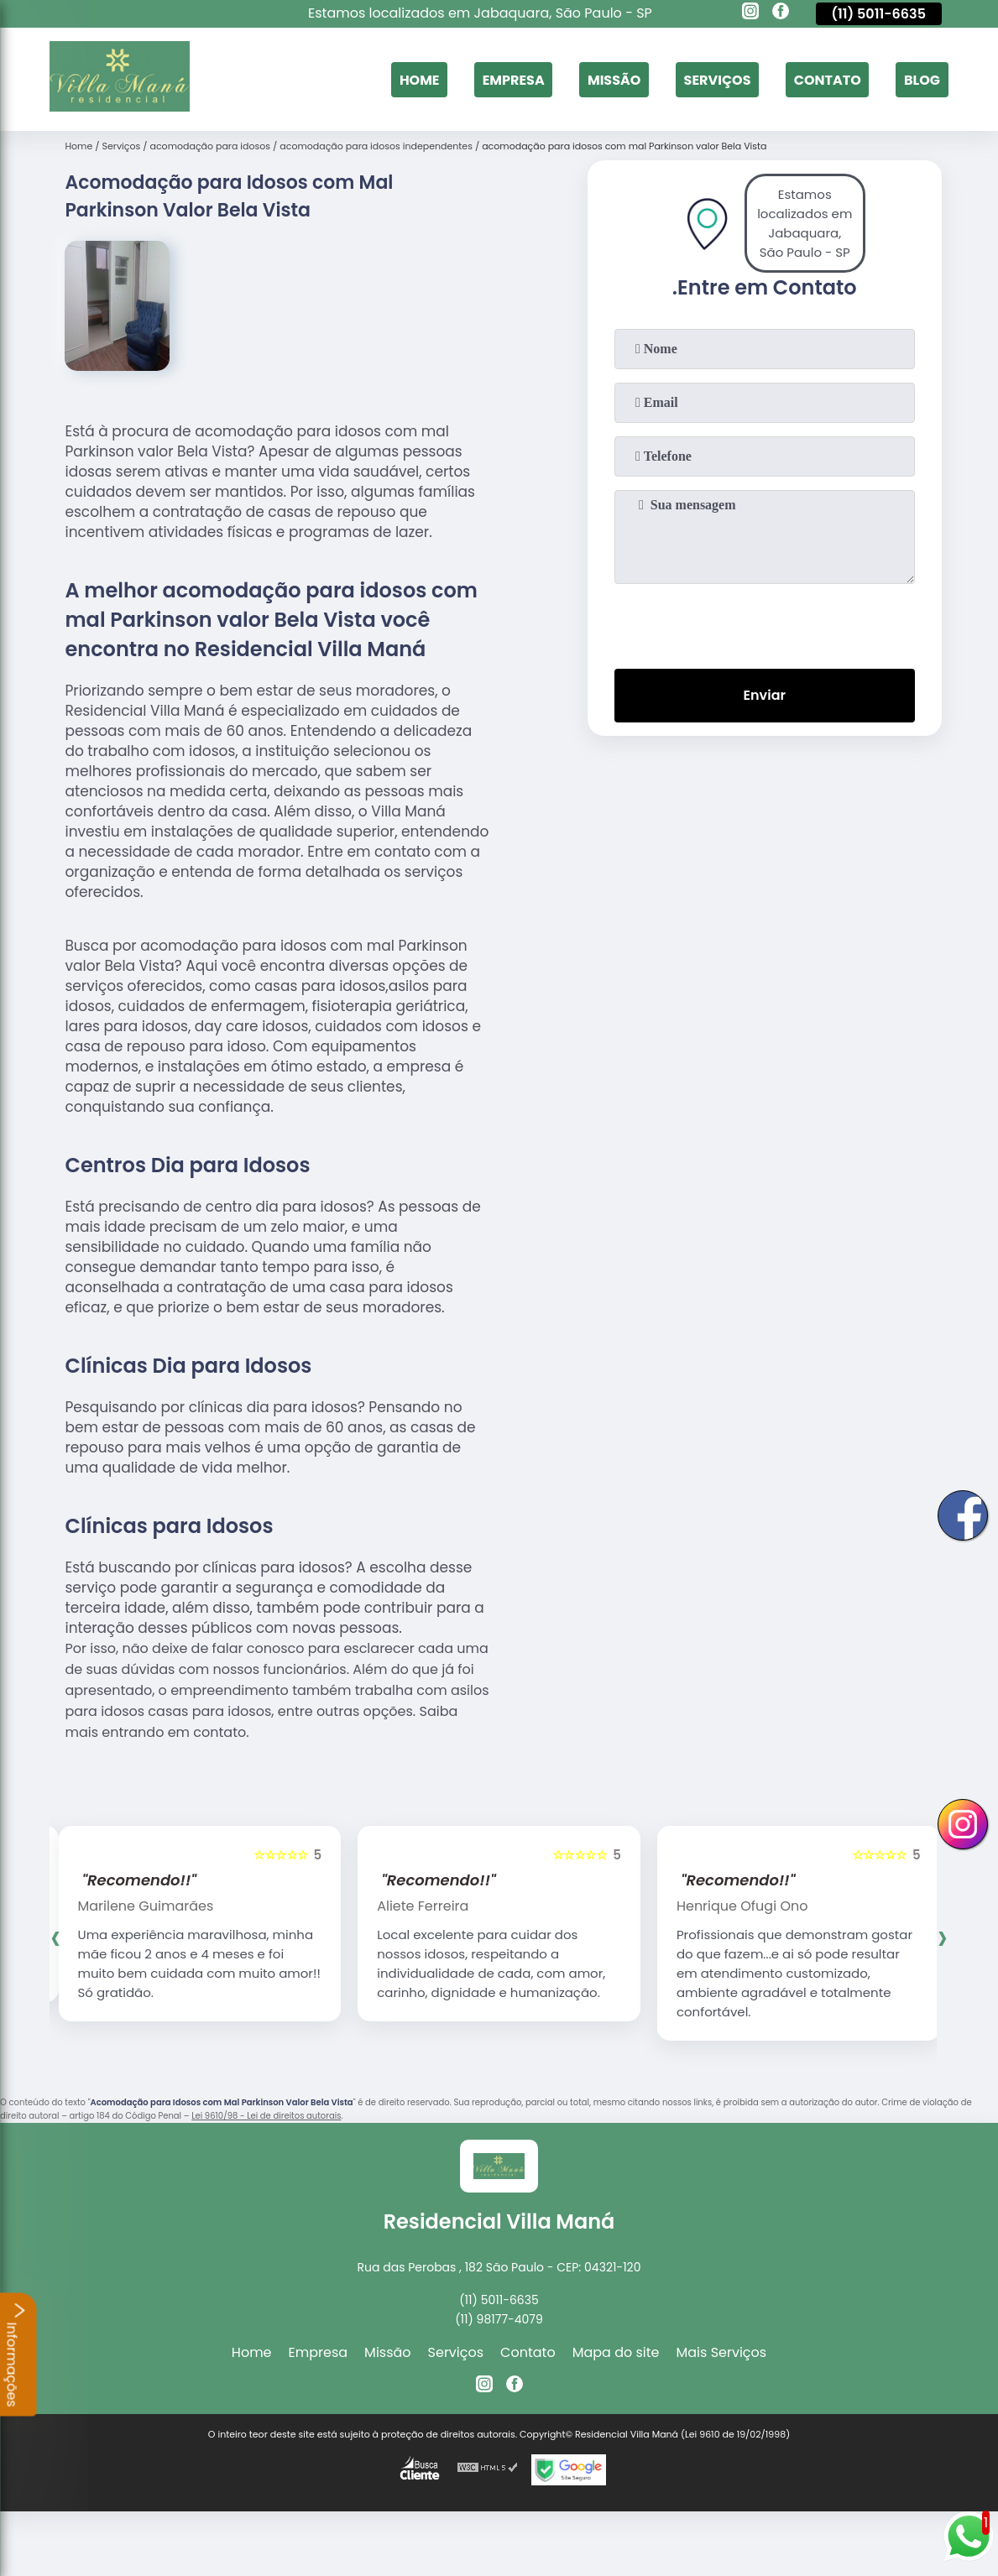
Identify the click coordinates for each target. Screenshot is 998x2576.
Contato (827, 79)
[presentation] (764, 622)
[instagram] (750, 13)
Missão (614, 79)
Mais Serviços (722, 2352)
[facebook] (780, 13)
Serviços (717, 79)
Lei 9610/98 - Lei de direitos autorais (266, 2115)
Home (420, 79)
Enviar (765, 695)
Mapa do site (616, 2352)
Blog (922, 79)
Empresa (514, 79)
